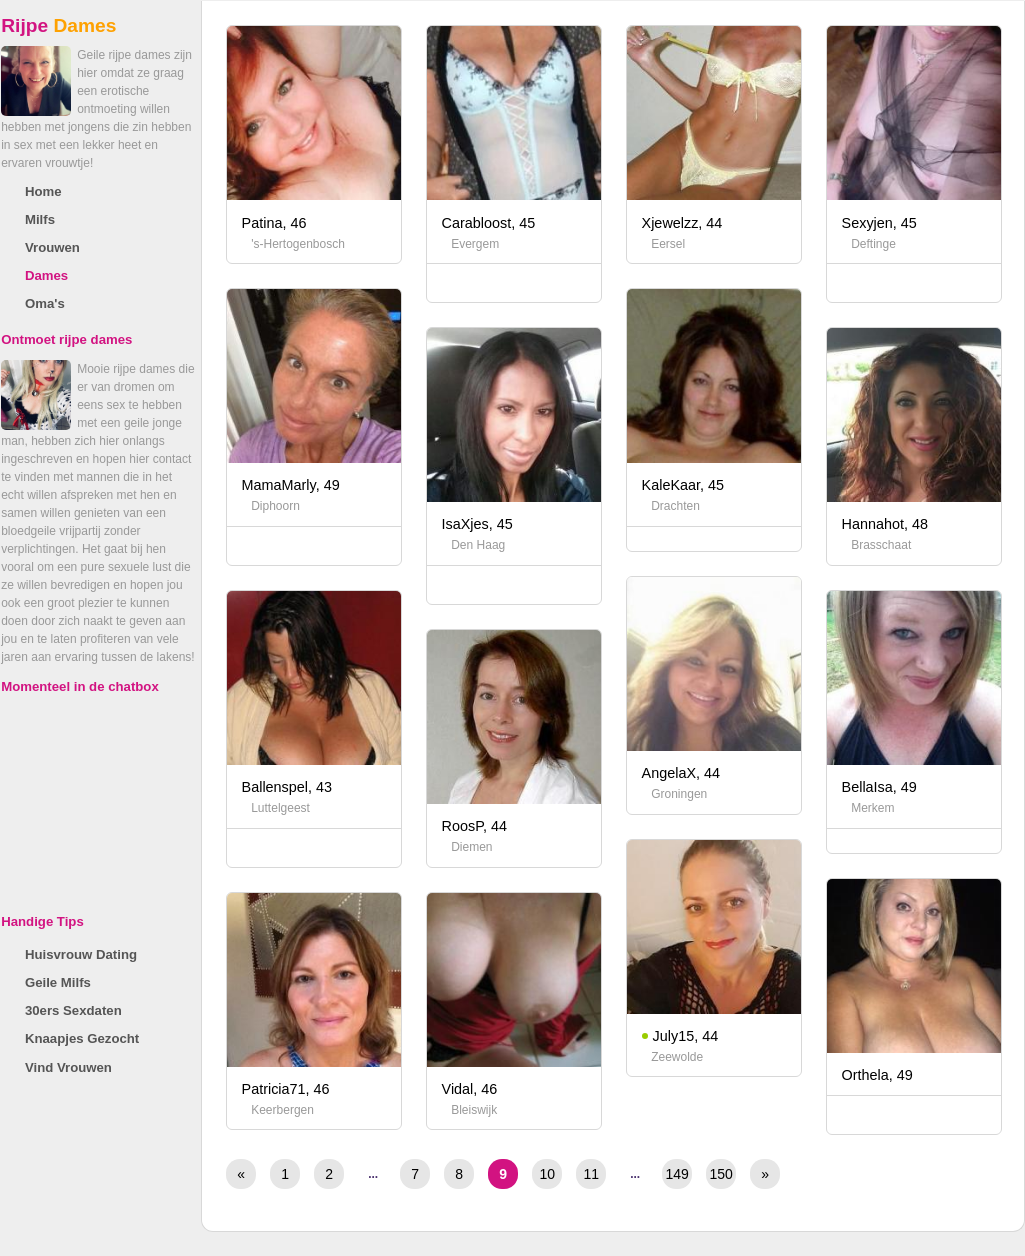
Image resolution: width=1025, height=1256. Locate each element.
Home (43, 191)
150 (721, 1174)
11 (591, 1174)
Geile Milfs (58, 982)
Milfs (40, 219)
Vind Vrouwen (68, 1067)
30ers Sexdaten (73, 1010)
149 (677, 1174)
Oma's (45, 303)
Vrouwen (52, 247)
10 (547, 1174)
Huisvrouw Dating (81, 954)
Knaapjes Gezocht (82, 1038)
